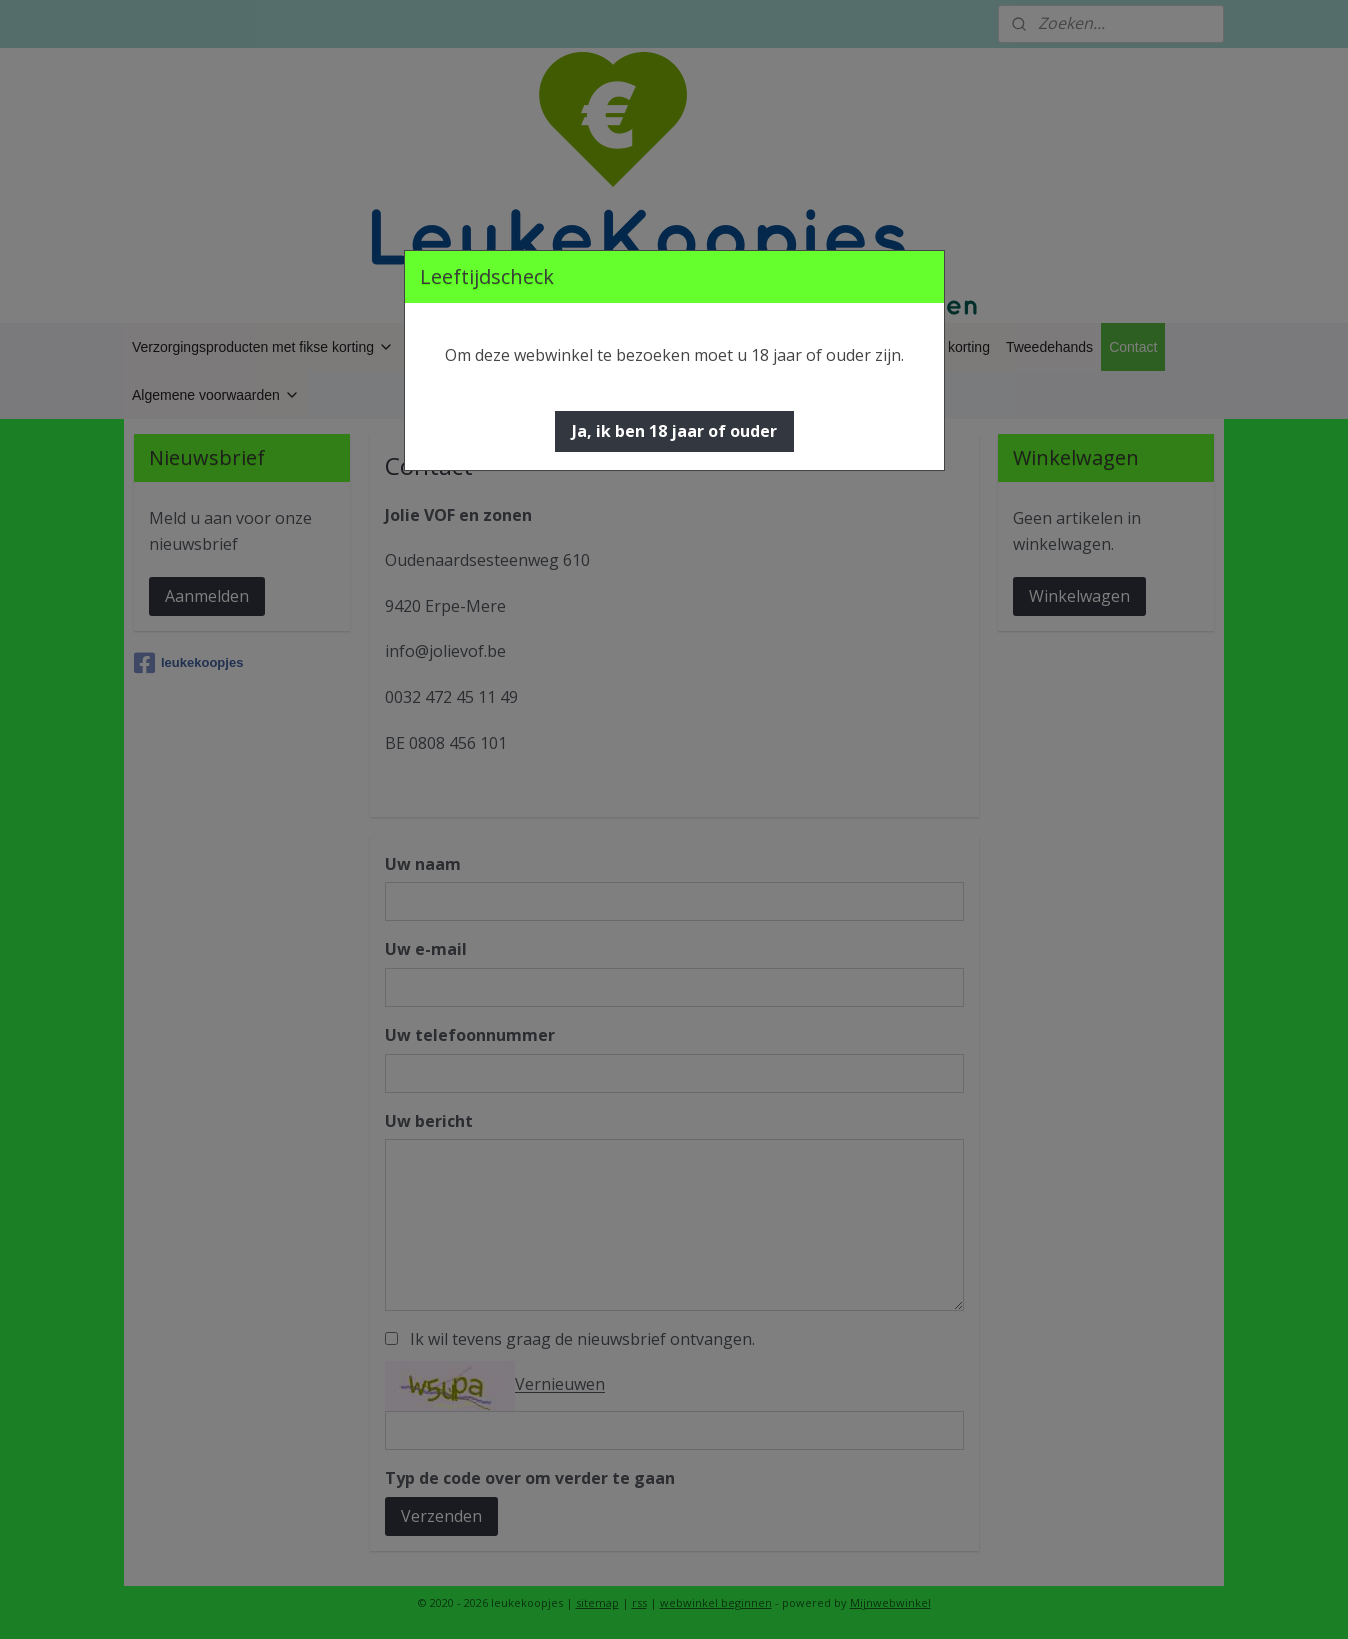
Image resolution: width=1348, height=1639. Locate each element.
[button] (674, 431)
